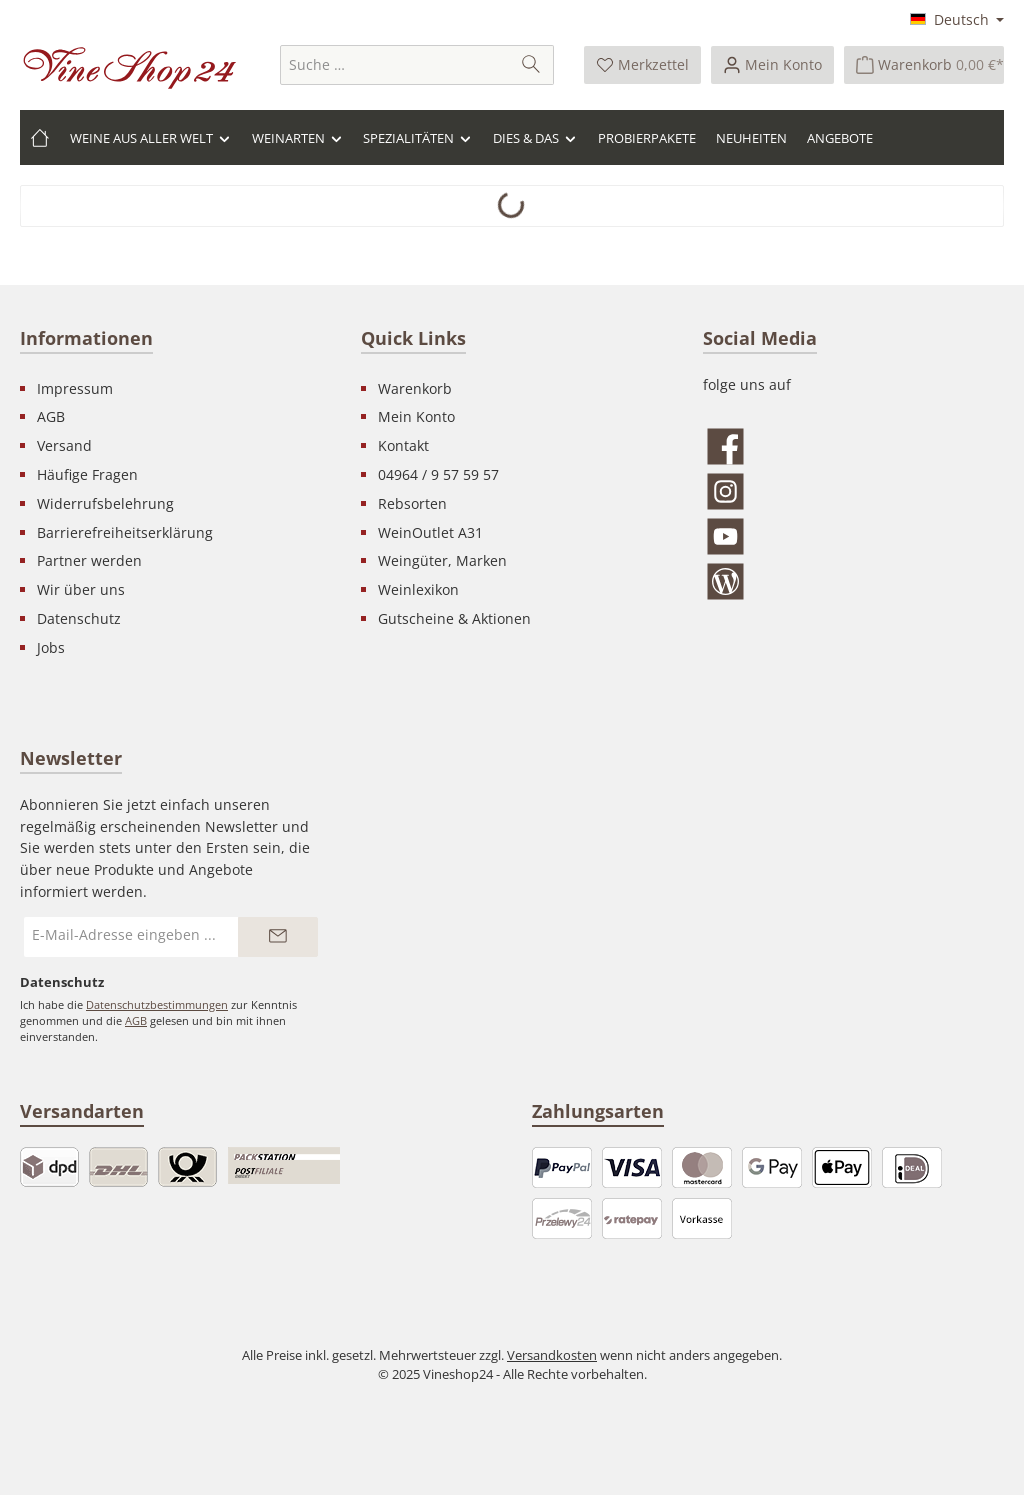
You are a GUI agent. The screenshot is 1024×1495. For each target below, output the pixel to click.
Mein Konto (416, 416)
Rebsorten (412, 503)
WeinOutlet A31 (430, 532)
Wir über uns (81, 589)
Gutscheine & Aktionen (454, 618)
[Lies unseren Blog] (853, 581)
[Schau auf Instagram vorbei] (853, 491)
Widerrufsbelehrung (105, 503)
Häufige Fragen (87, 474)
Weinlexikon (418, 589)
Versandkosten (552, 1355)
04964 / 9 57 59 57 (438, 474)
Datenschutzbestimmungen (157, 1004)
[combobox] (395, 65)
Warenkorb (415, 388)
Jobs (51, 647)
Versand (64, 445)
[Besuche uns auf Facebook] (853, 446)
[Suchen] (531, 65)
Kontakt (403, 445)
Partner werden (89, 560)
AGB (51, 416)
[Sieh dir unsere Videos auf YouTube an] (853, 536)
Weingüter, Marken (442, 560)
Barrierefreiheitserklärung (125, 532)
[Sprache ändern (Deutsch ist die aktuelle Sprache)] (957, 20)
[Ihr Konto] (772, 65)
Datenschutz (79, 618)
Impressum (75, 388)
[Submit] (278, 937)
